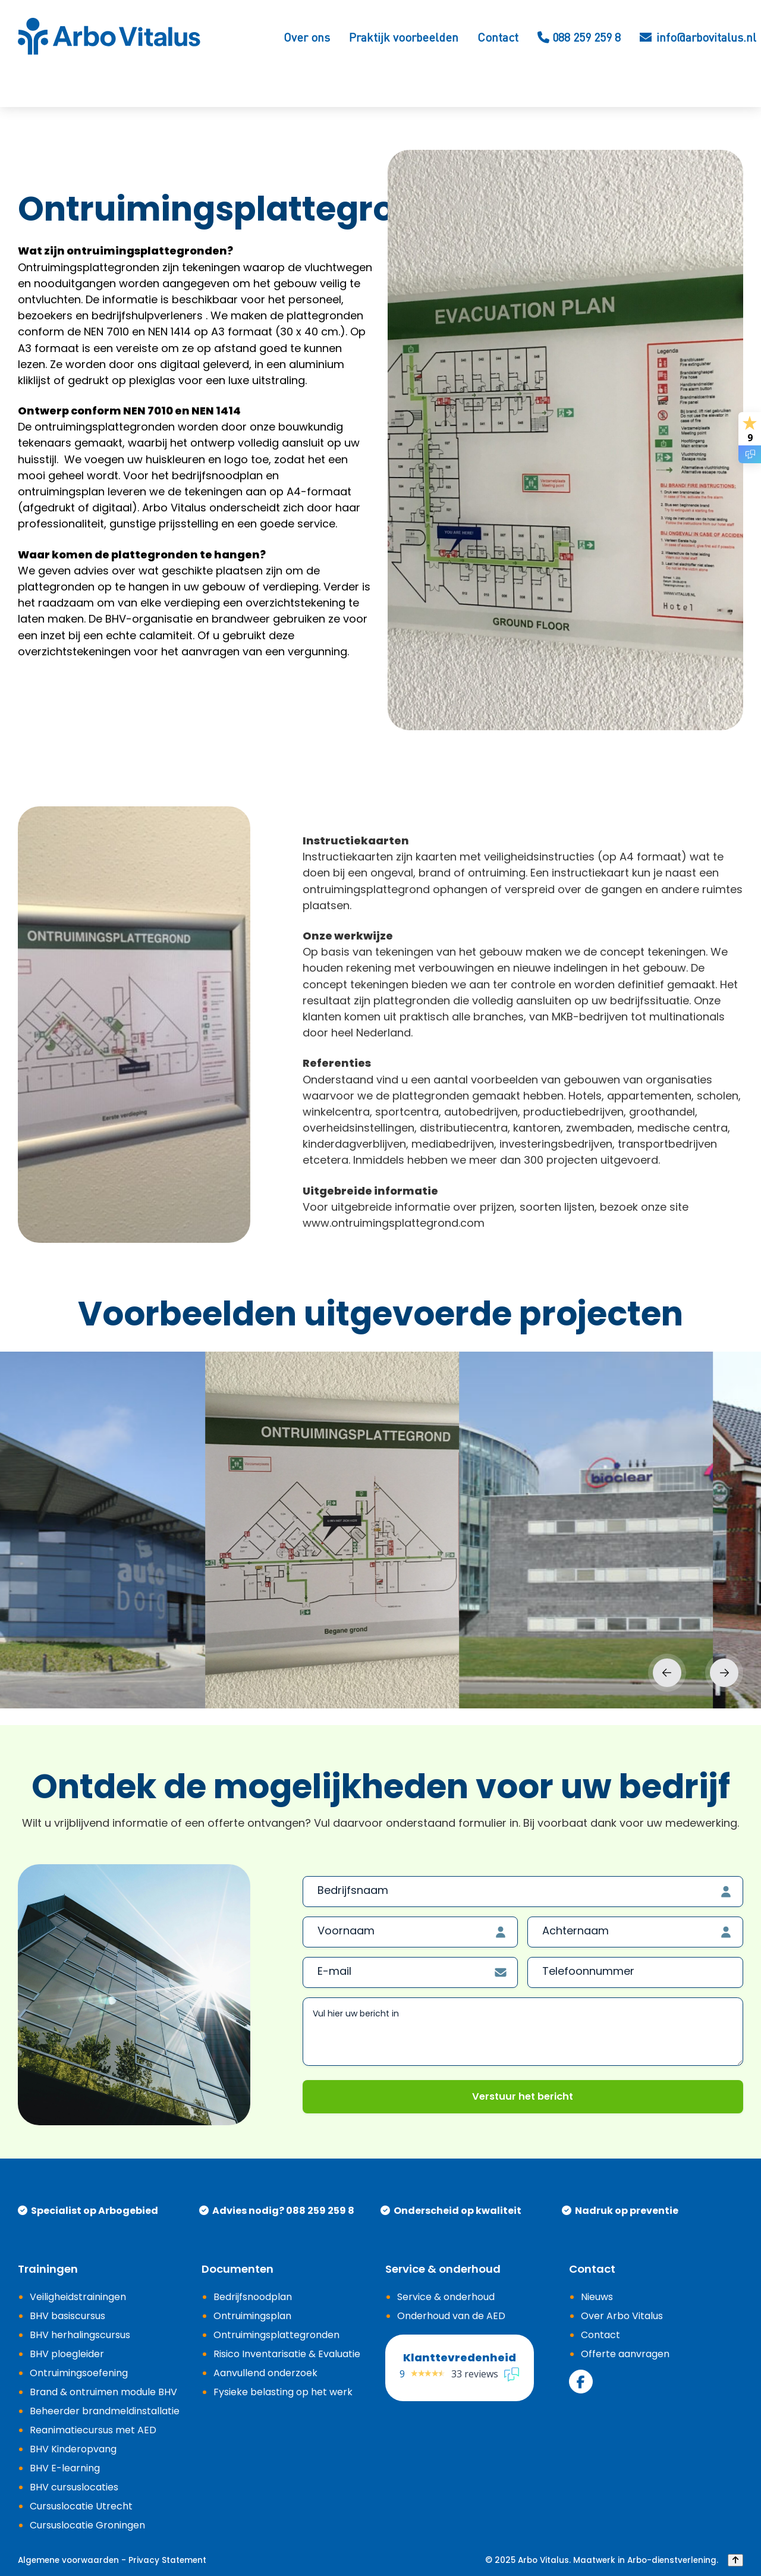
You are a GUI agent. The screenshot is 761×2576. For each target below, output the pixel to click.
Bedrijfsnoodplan (252, 2297)
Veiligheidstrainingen (78, 2297)
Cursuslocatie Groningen (87, 2525)
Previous (667, 1673)
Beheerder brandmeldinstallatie (105, 2411)
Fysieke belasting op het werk (283, 2392)
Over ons (307, 37)
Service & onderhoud (446, 2297)
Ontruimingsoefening (79, 2373)
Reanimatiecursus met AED (93, 2430)
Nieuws (597, 2297)
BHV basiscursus (67, 2316)
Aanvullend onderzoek (265, 2373)
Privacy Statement (167, 2560)
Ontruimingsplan (252, 2316)
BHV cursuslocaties (74, 2487)
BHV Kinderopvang (73, 2449)
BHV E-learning (65, 2468)
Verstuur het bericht (522, 2096)
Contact (497, 37)
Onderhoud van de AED (451, 2316)
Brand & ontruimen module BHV (103, 2392)
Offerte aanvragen (625, 2354)
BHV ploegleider (67, 2354)
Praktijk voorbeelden (403, 37)
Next (724, 1673)
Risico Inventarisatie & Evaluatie (286, 2354)
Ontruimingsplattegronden (276, 2335)
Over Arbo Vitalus (622, 2316)
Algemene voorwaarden (68, 2560)
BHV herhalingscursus (80, 2335)
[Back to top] (735, 2560)
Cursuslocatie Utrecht (81, 2506)
